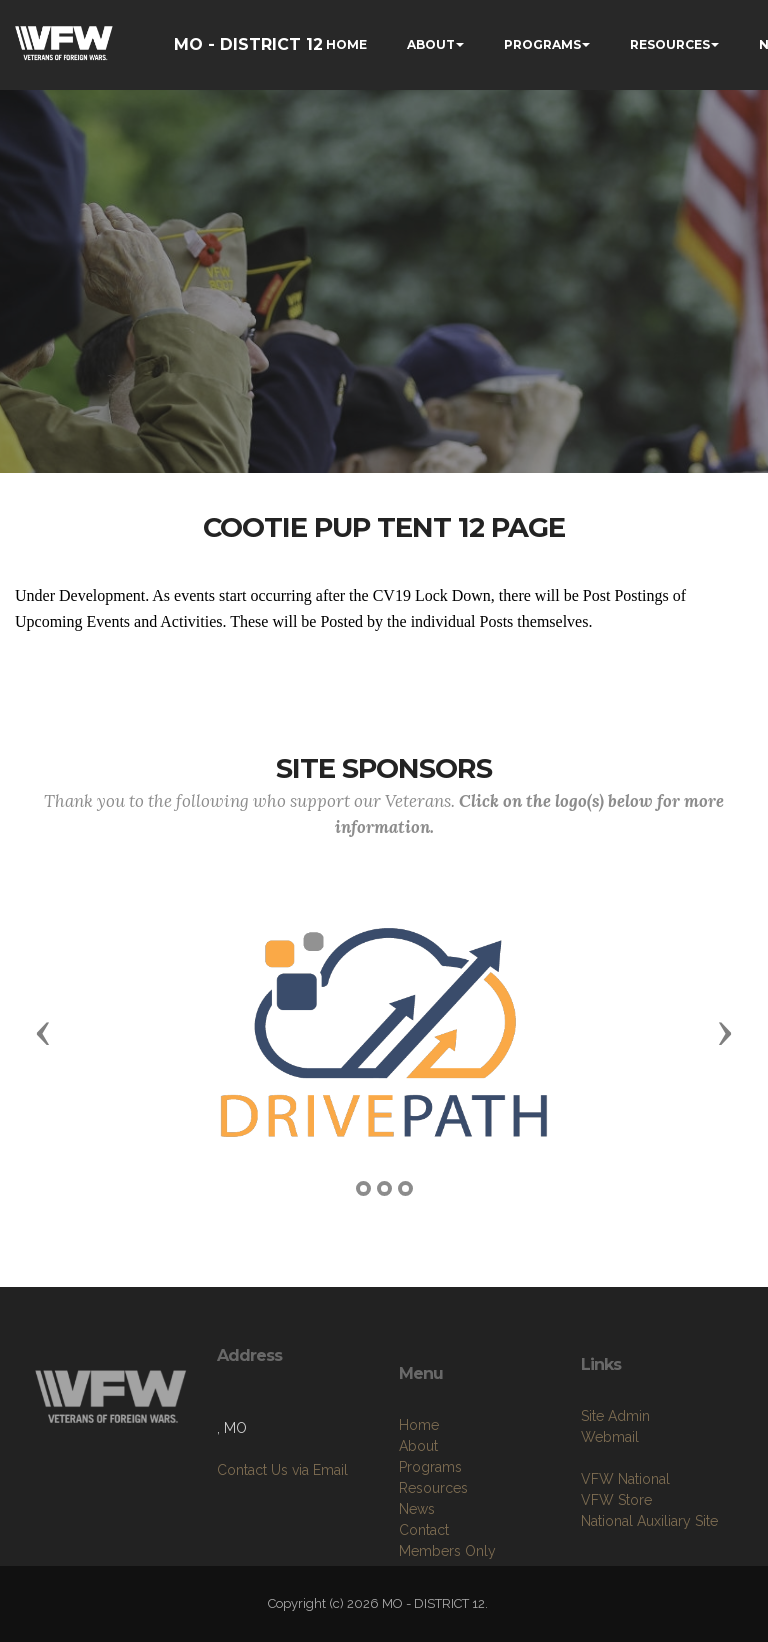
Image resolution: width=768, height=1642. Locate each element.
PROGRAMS (542, 44)
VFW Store (616, 1554)
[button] (43, 1032)
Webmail (610, 1491)
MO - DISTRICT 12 (248, 44)
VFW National (625, 1533)
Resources (433, 1555)
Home (419, 1492)
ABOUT (431, 44)
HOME (346, 44)
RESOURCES (670, 44)
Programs (430, 1534)
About (418, 1513)
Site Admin (615, 1470)
